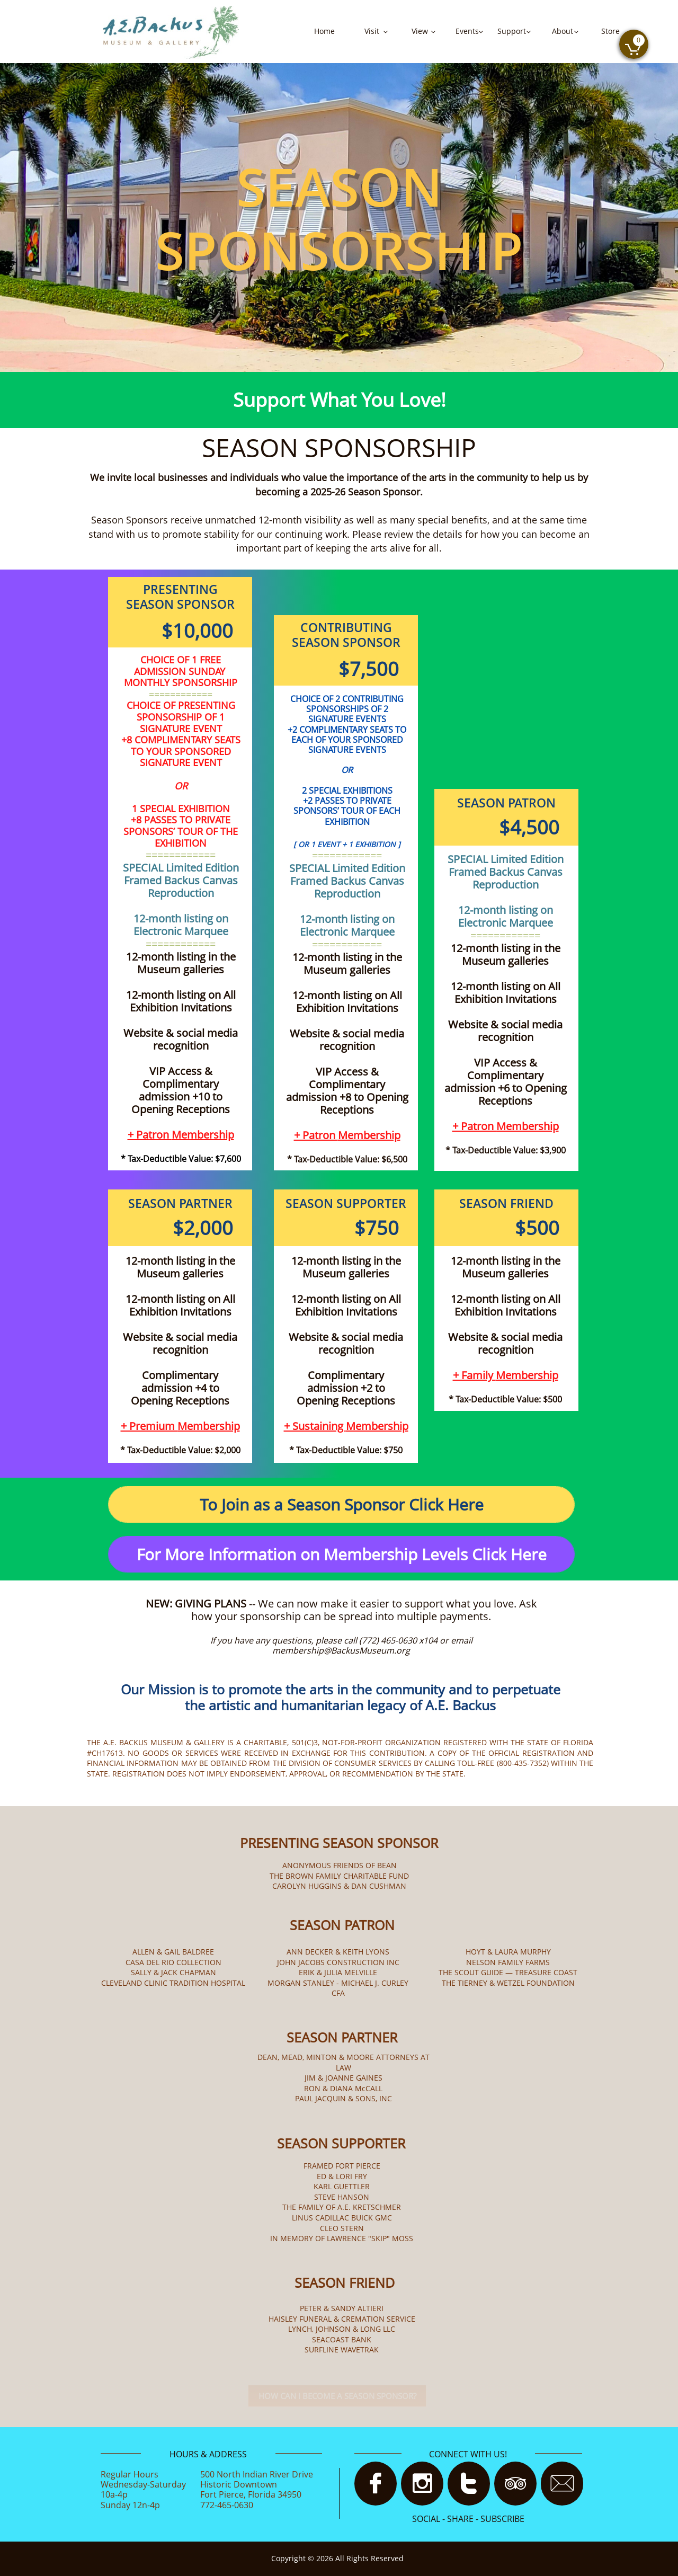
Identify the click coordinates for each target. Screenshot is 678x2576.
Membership (203, 1134)
